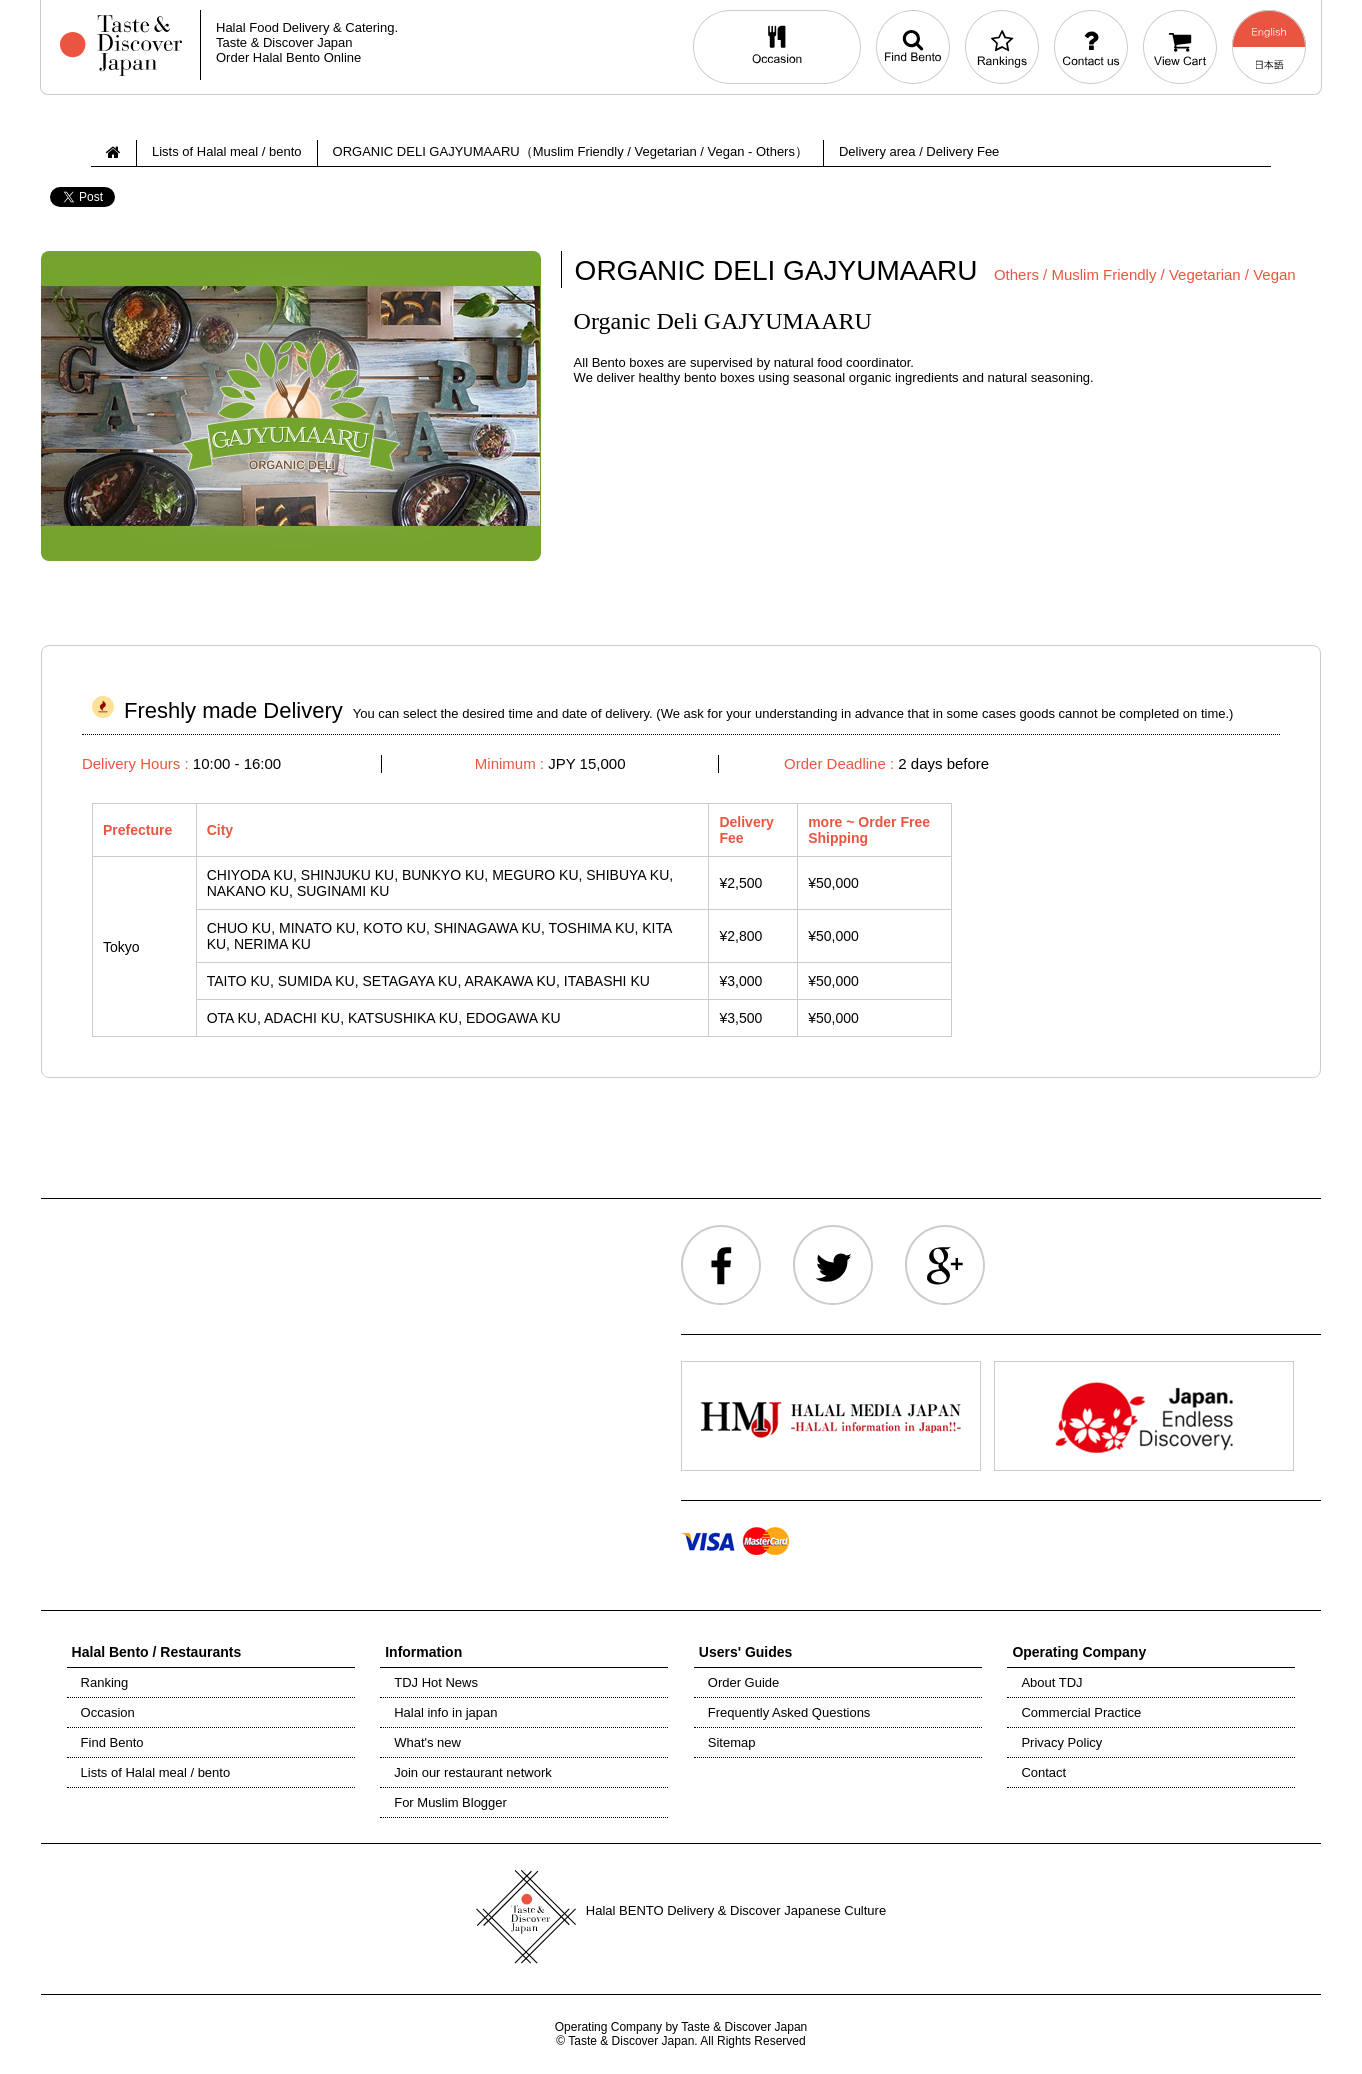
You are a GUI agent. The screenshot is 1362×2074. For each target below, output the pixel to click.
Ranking (105, 1682)
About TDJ (1051, 1682)
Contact (1043, 1772)
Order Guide (744, 1682)
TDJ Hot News (436, 1682)
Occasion (108, 1712)
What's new (427, 1742)
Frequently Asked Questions (789, 1712)
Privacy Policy (1061, 1742)
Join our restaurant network (473, 1772)
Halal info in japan (445, 1712)
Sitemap (732, 1742)
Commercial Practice (1081, 1712)
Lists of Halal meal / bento (156, 1772)
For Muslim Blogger (450, 1802)
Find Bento (112, 1742)
